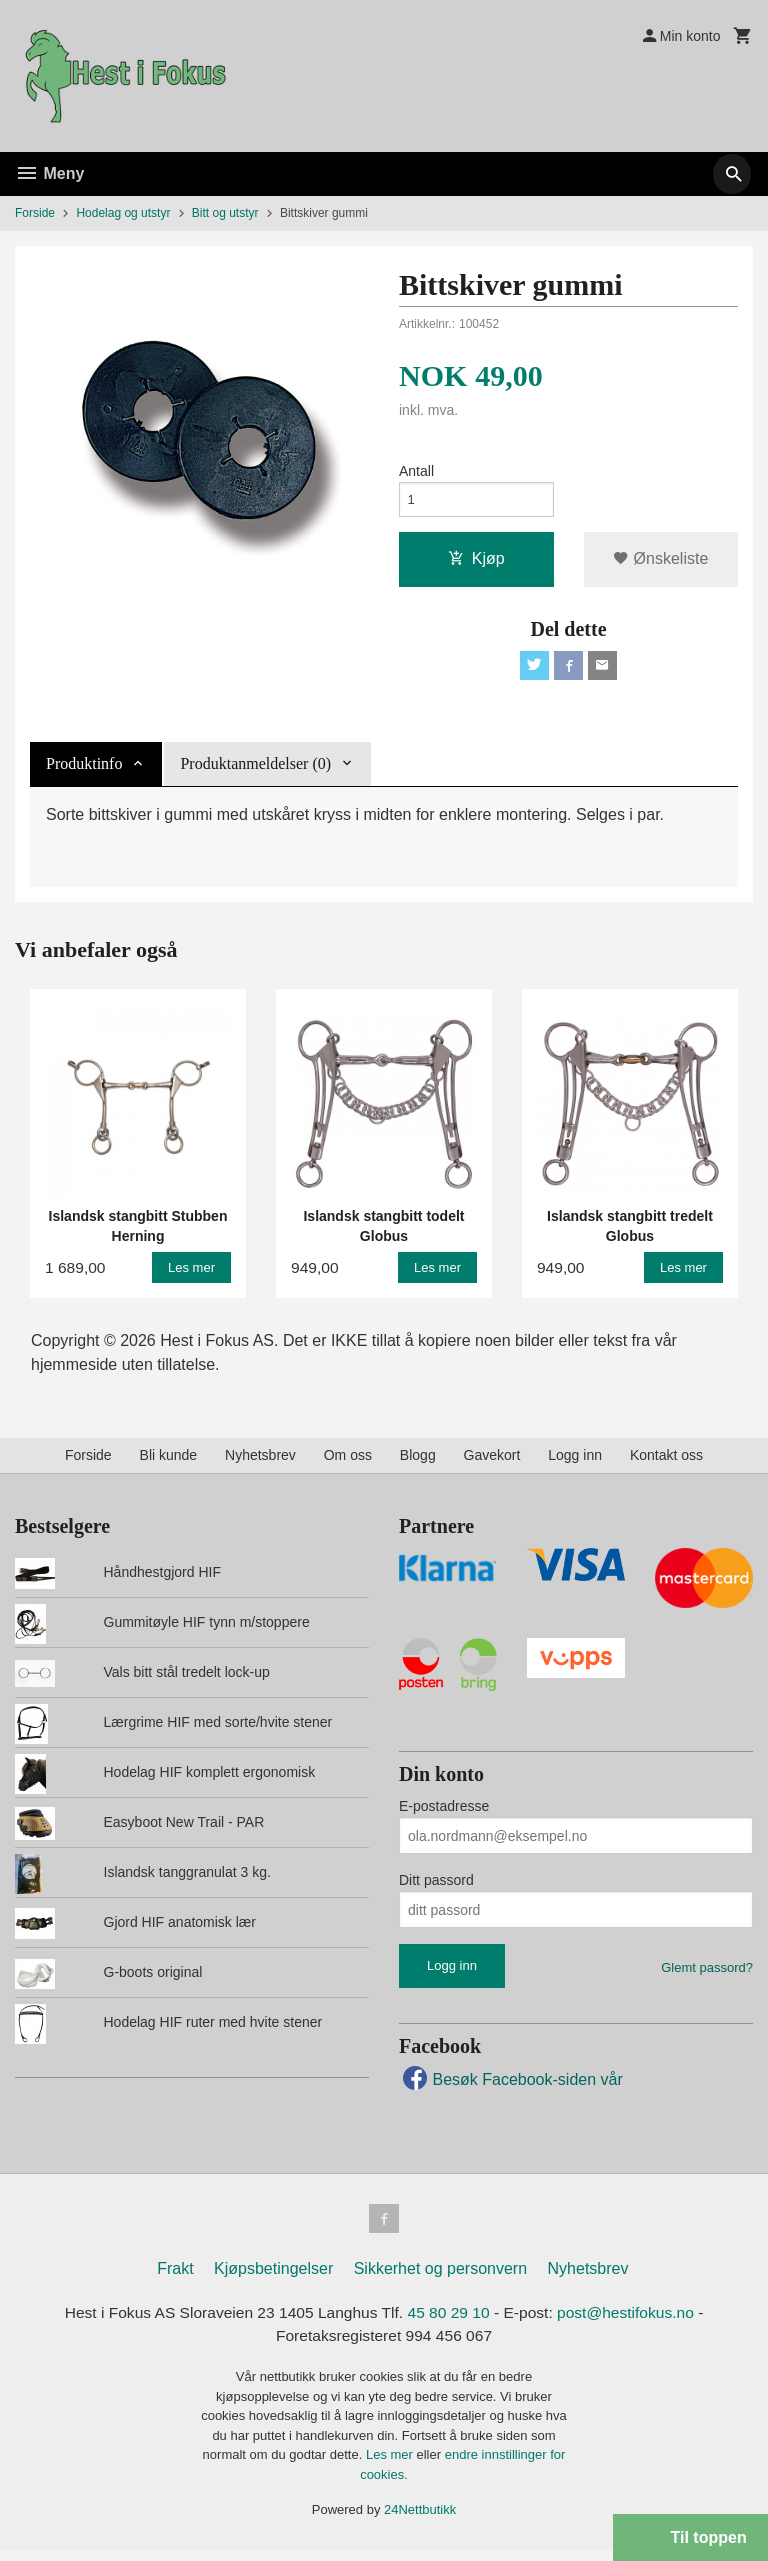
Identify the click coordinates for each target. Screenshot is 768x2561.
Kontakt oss (666, 1462)
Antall (416, 472)
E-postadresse (444, 1814)
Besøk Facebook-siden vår (511, 2086)
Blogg (418, 1462)
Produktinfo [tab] (84, 770)
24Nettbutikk (420, 2521)
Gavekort (492, 1462)
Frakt (175, 2278)
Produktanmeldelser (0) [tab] (255, 770)
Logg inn (575, 1462)
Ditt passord (436, 1888)
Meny (49, 173)
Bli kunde (169, 1462)
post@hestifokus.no (632, 2322)
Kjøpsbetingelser (273, 2278)
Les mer (391, 2466)
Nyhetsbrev (260, 1462)
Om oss (348, 1462)
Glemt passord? (707, 1975)
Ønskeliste (660, 562)
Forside (35, 213)
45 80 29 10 (450, 2322)
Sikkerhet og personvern (440, 2278)
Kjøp (476, 562)
